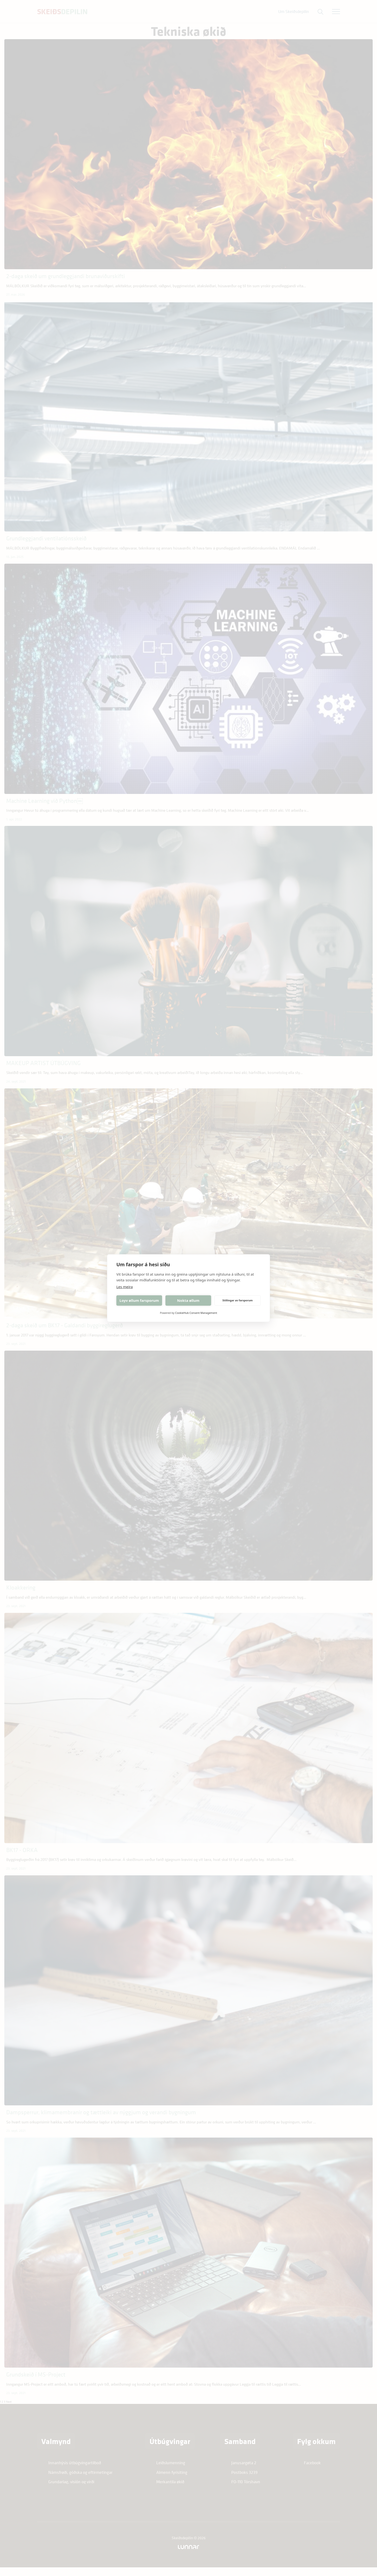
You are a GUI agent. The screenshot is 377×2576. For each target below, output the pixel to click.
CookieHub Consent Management (196, 1313)
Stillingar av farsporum (237, 1300)
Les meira (124, 1286)
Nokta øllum (188, 1300)
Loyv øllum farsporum (139, 1300)
